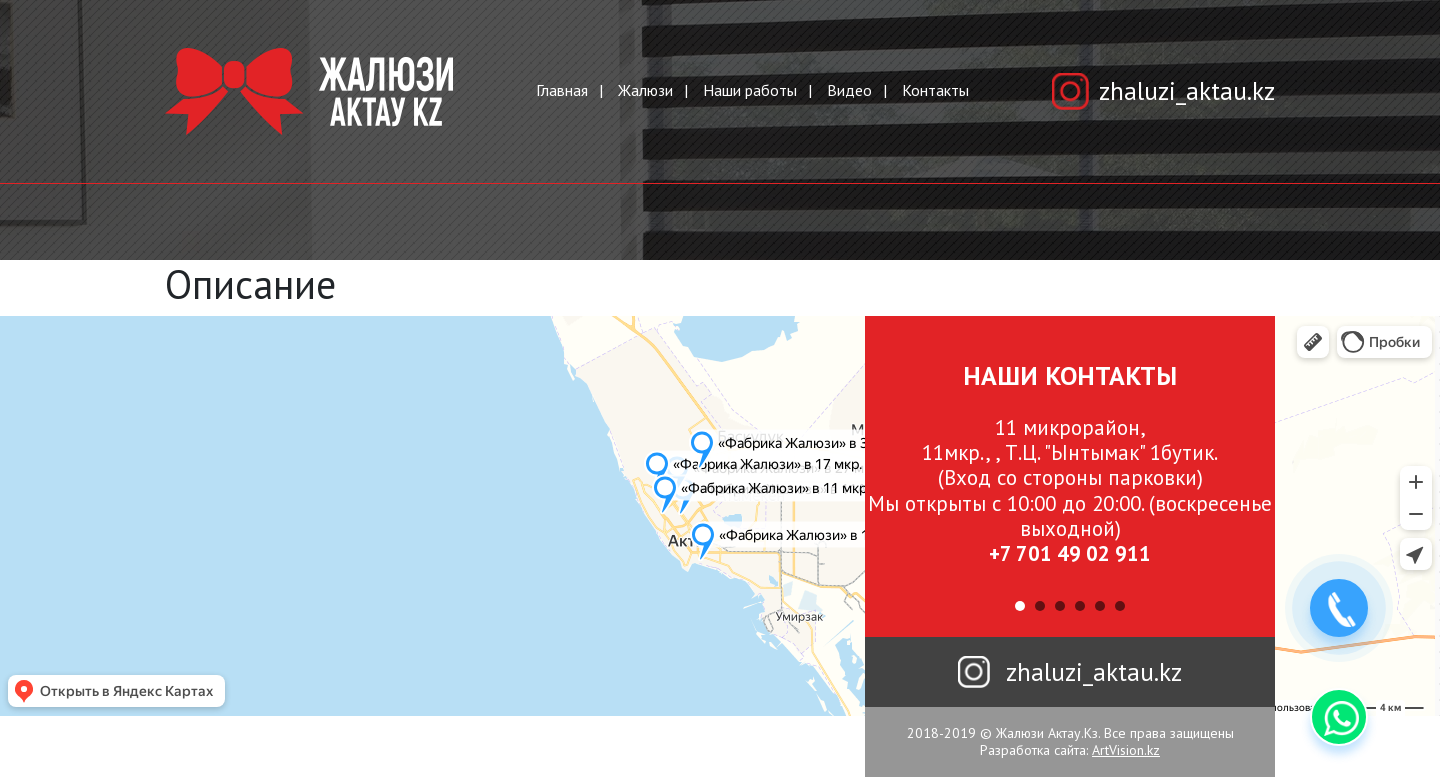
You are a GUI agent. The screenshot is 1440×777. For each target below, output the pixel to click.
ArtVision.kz (1126, 750)
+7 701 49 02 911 (1070, 553)
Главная (562, 90)
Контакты (935, 90)
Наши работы (750, 90)
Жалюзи (645, 90)
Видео (849, 90)
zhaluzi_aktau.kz (1187, 91)
